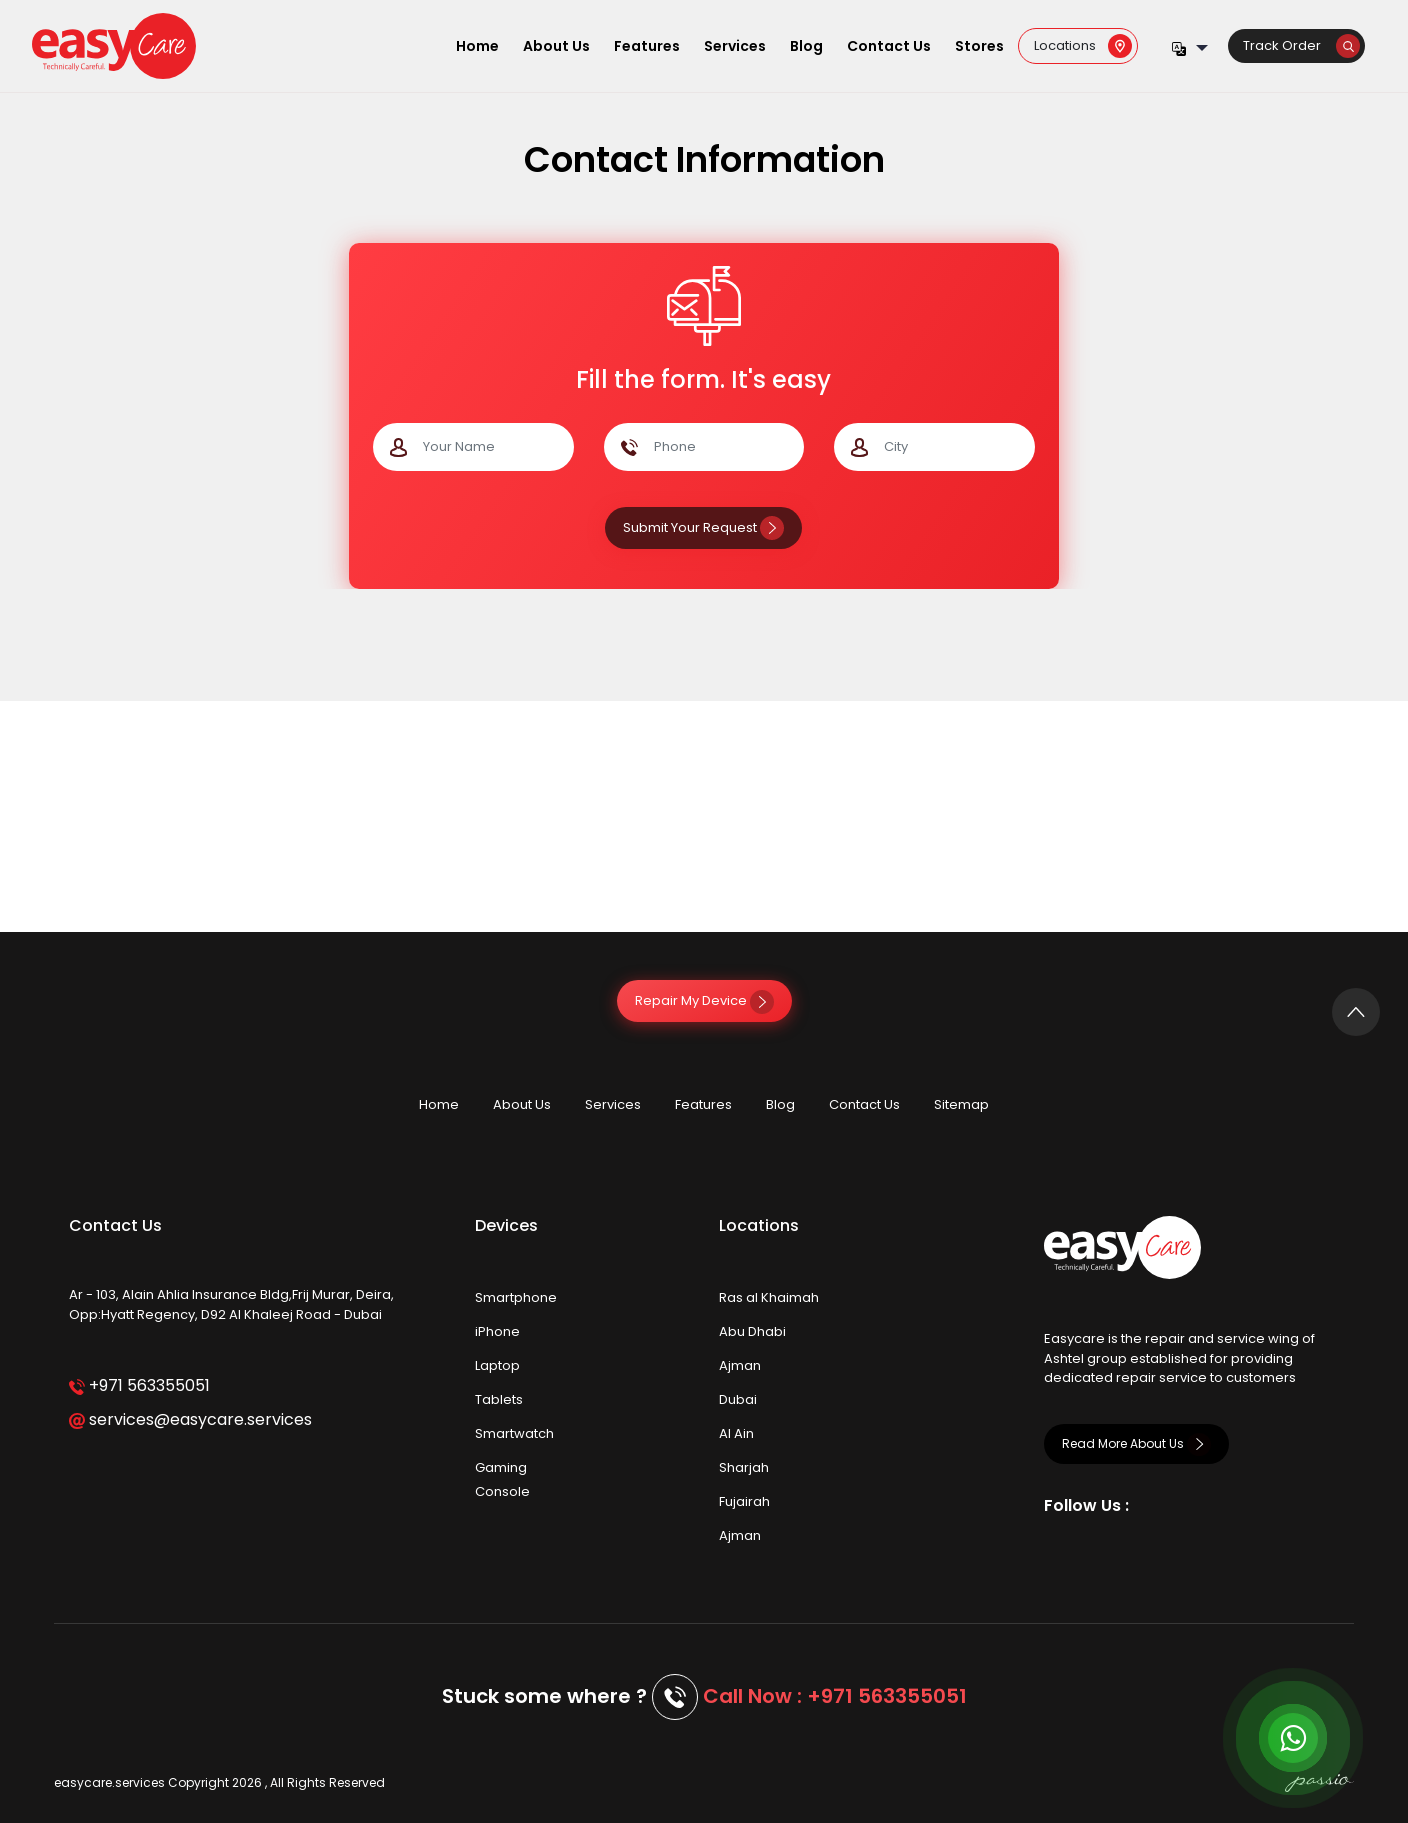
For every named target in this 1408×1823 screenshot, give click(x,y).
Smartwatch (514, 1433)
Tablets (499, 1399)
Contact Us (889, 46)
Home (477, 46)
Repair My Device (704, 1000)
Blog (806, 46)
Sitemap (961, 1104)
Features (647, 46)
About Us (556, 46)
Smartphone (516, 1297)
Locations (1083, 45)
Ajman (740, 1365)
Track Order (1301, 45)
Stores (979, 46)
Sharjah (744, 1467)
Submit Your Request (703, 527)
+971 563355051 (139, 1385)
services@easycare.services (190, 1419)
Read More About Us (1136, 1443)
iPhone (497, 1331)
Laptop (497, 1365)
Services (735, 46)
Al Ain (736, 1433)
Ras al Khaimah (769, 1297)
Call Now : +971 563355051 (835, 1696)
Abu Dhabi (752, 1331)
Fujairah (744, 1501)
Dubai (738, 1399)
